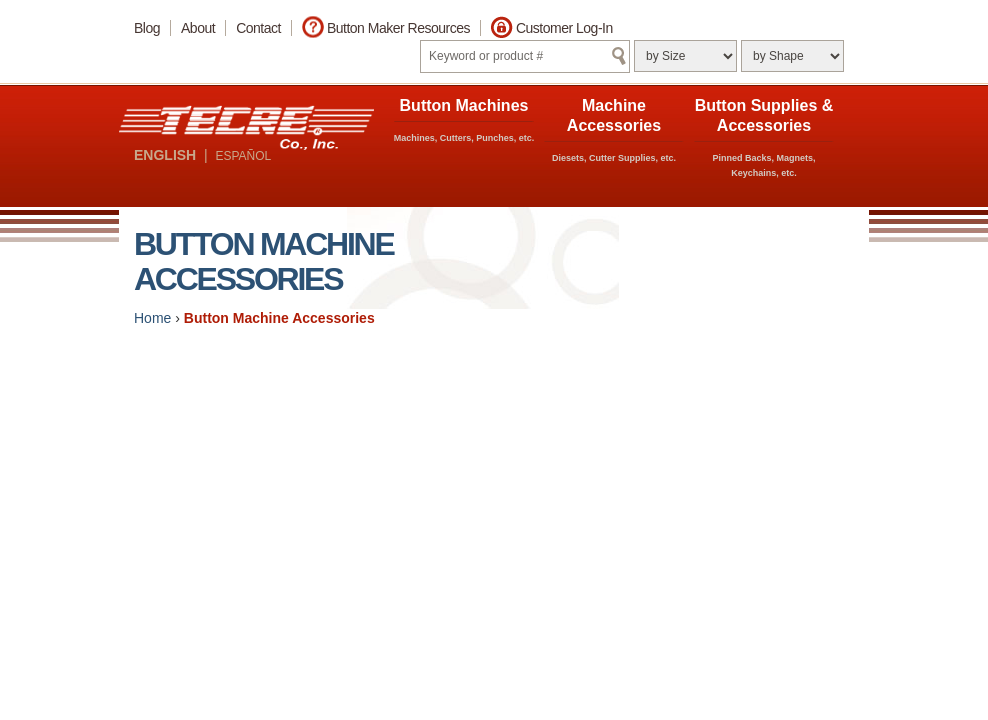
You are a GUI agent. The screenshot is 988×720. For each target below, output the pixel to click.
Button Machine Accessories (279, 318)
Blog (147, 28)
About (198, 28)
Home (152, 318)
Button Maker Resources (398, 28)
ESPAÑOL (243, 156)
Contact (258, 28)
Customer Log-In (564, 28)
